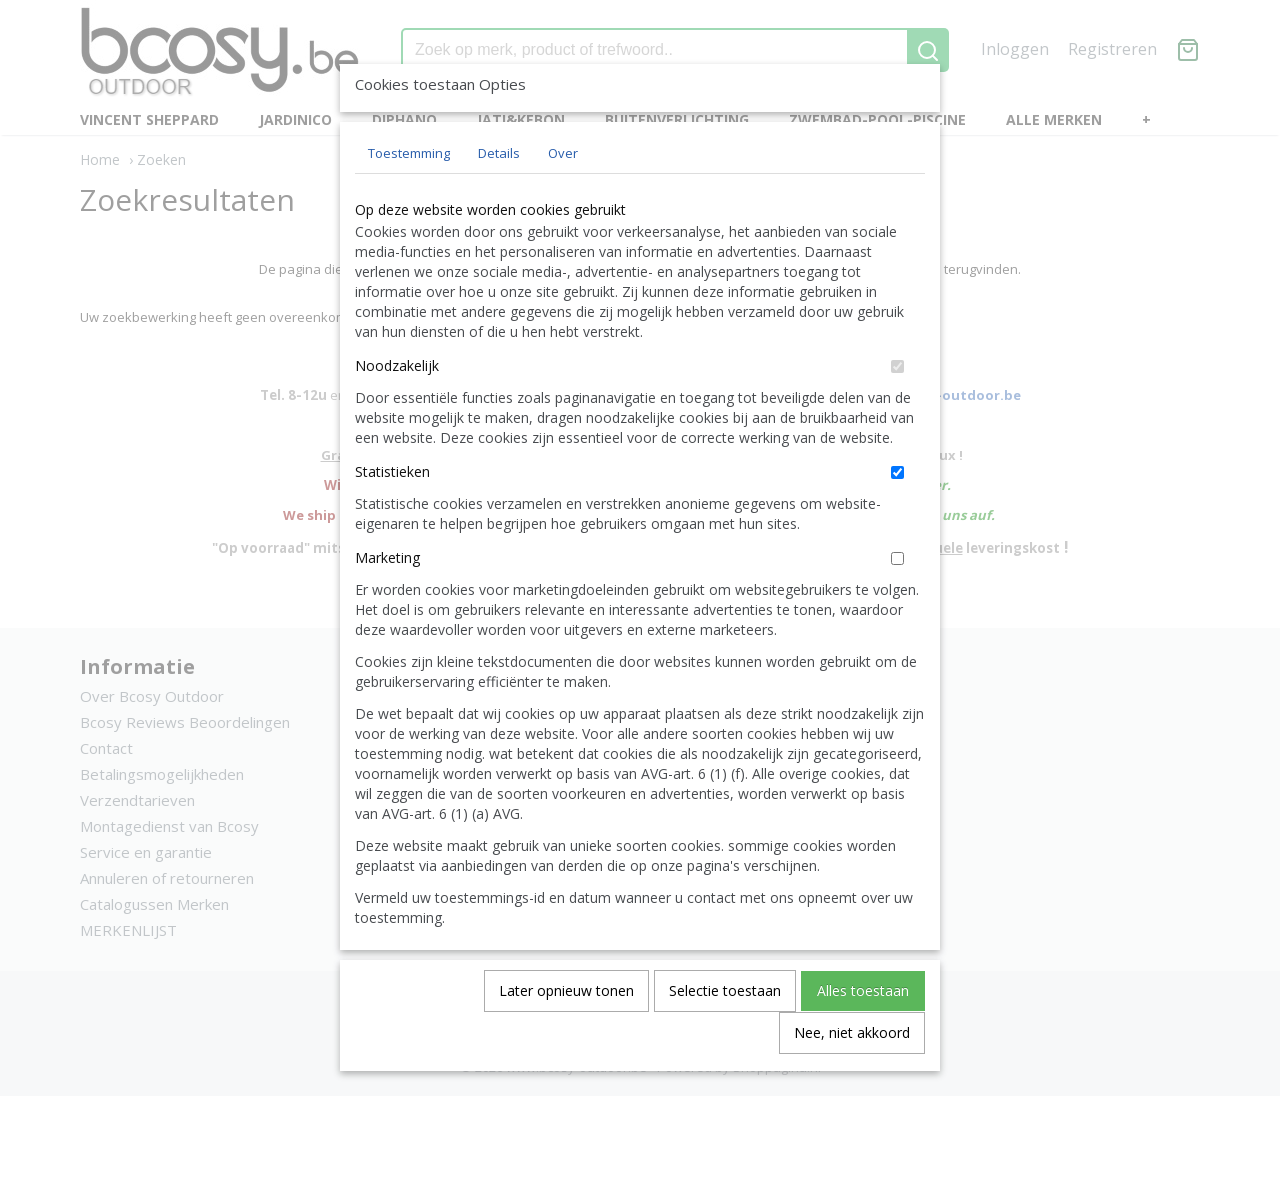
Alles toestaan (863, 1036)
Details (499, 199)
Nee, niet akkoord (852, 1078)
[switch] (897, 412)
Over (563, 199)
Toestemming (409, 199)
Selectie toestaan (725, 1036)
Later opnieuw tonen (566, 1036)
